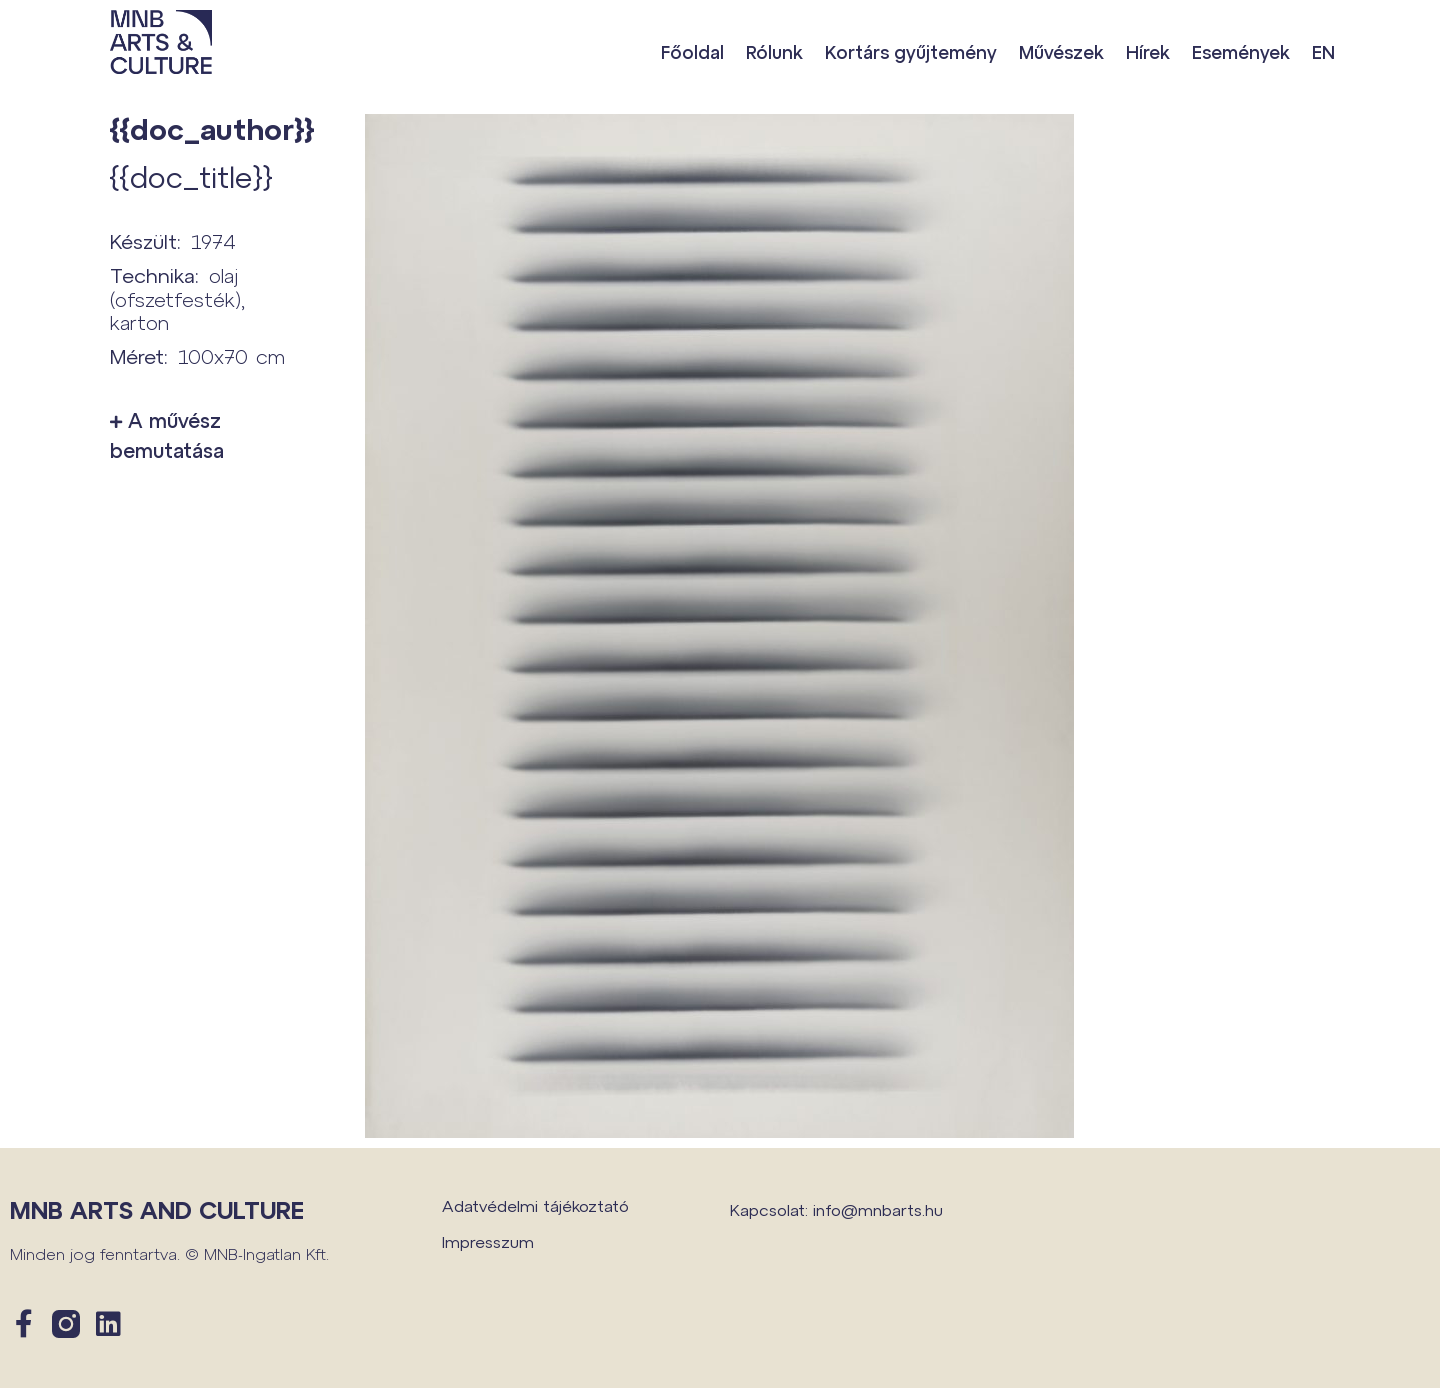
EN (1323, 52)
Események (1241, 52)
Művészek (1061, 52)
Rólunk (774, 52)
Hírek (1148, 52)
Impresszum (488, 1241)
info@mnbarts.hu (878, 1209)
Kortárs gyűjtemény (911, 52)
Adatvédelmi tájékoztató (535, 1205)
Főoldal (692, 52)
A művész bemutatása (167, 435)
